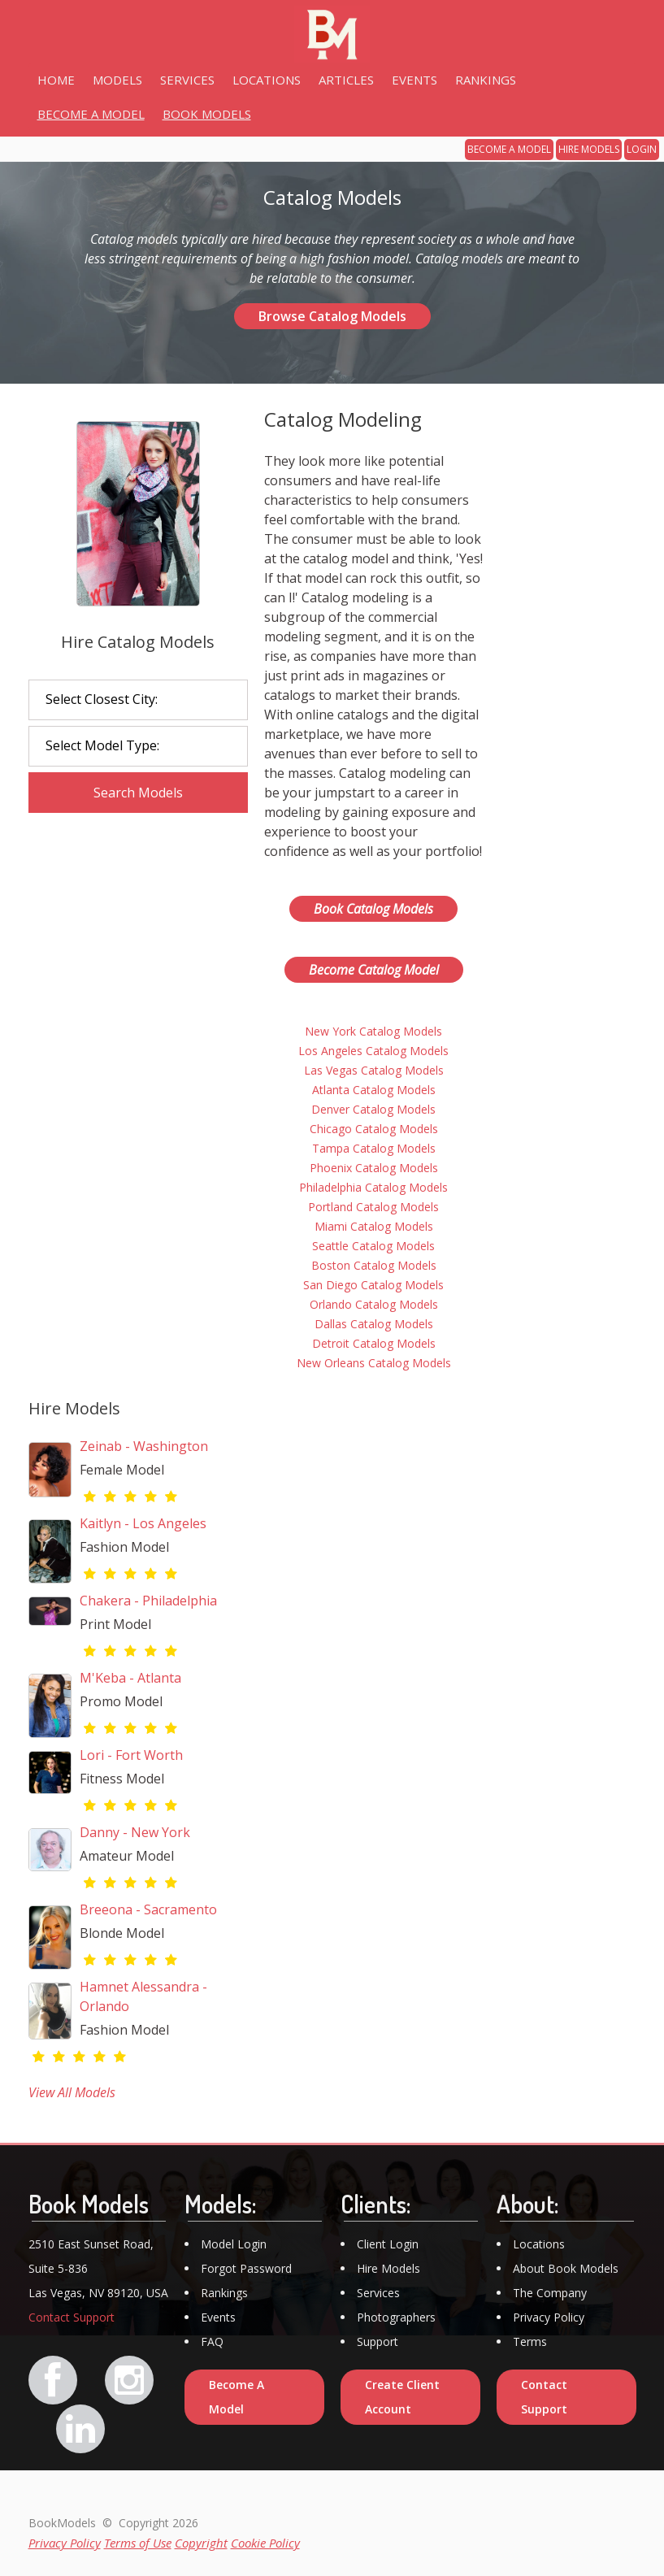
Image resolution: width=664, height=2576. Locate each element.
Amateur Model (127, 1856)
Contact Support (71, 2317)
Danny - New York (135, 1832)
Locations (539, 2244)
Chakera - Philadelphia (148, 1600)
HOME (56, 80)
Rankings (224, 2292)
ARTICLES (346, 80)
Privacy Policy (548, 2317)
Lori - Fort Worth (131, 1755)
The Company (550, 2292)
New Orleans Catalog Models (374, 1363)
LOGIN (642, 149)
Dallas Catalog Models (374, 1323)
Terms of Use (137, 2543)
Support (377, 2341)
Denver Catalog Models (373, 1109)
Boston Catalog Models (373, 1265)
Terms (530, 2341)
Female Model (122, 1470)
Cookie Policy (265, 2543)
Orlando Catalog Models (374, 1304)
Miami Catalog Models (374, 1226)
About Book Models (565, 2268)
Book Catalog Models (373, 909)
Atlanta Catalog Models (374, 1089)
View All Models (71, 2092)
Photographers (396, 2317)
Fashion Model (124, 1547)
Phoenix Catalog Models (374, 1167)
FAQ (212, 2341)
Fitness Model (122, 1779)
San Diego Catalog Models (373, 1284)
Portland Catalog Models (373, 1206)
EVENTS (414, 80)
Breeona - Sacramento (148, 1909)
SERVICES (187, 80)
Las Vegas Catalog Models (374, 1070)
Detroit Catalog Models (374, 1343)
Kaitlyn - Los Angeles (143, 1523)
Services (378, 2292)
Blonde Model (122, 1933)
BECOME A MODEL (509, 149)
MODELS (117, 80)
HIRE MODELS (588, 149)
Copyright (201, 2543)
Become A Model (236, 2397)
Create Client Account (402, 2397)
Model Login (234, 2244)
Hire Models (388, 2268)
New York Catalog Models (373, 1031)
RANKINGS (485, 80)
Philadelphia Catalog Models (373, 1187)
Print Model (115, 1624)
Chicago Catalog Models (374, 1128)
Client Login (388, 2244)
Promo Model (121, 1701)
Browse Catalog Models (332, 316)
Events (218, 2317)
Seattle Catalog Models (373, 1245)
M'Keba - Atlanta (130, 1678)
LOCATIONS (266, 80)
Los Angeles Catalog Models (373, 1050)
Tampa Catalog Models (374, 1148)
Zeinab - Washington (144, 1446)
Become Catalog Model (374, 970)
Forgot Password (246, 2268)
